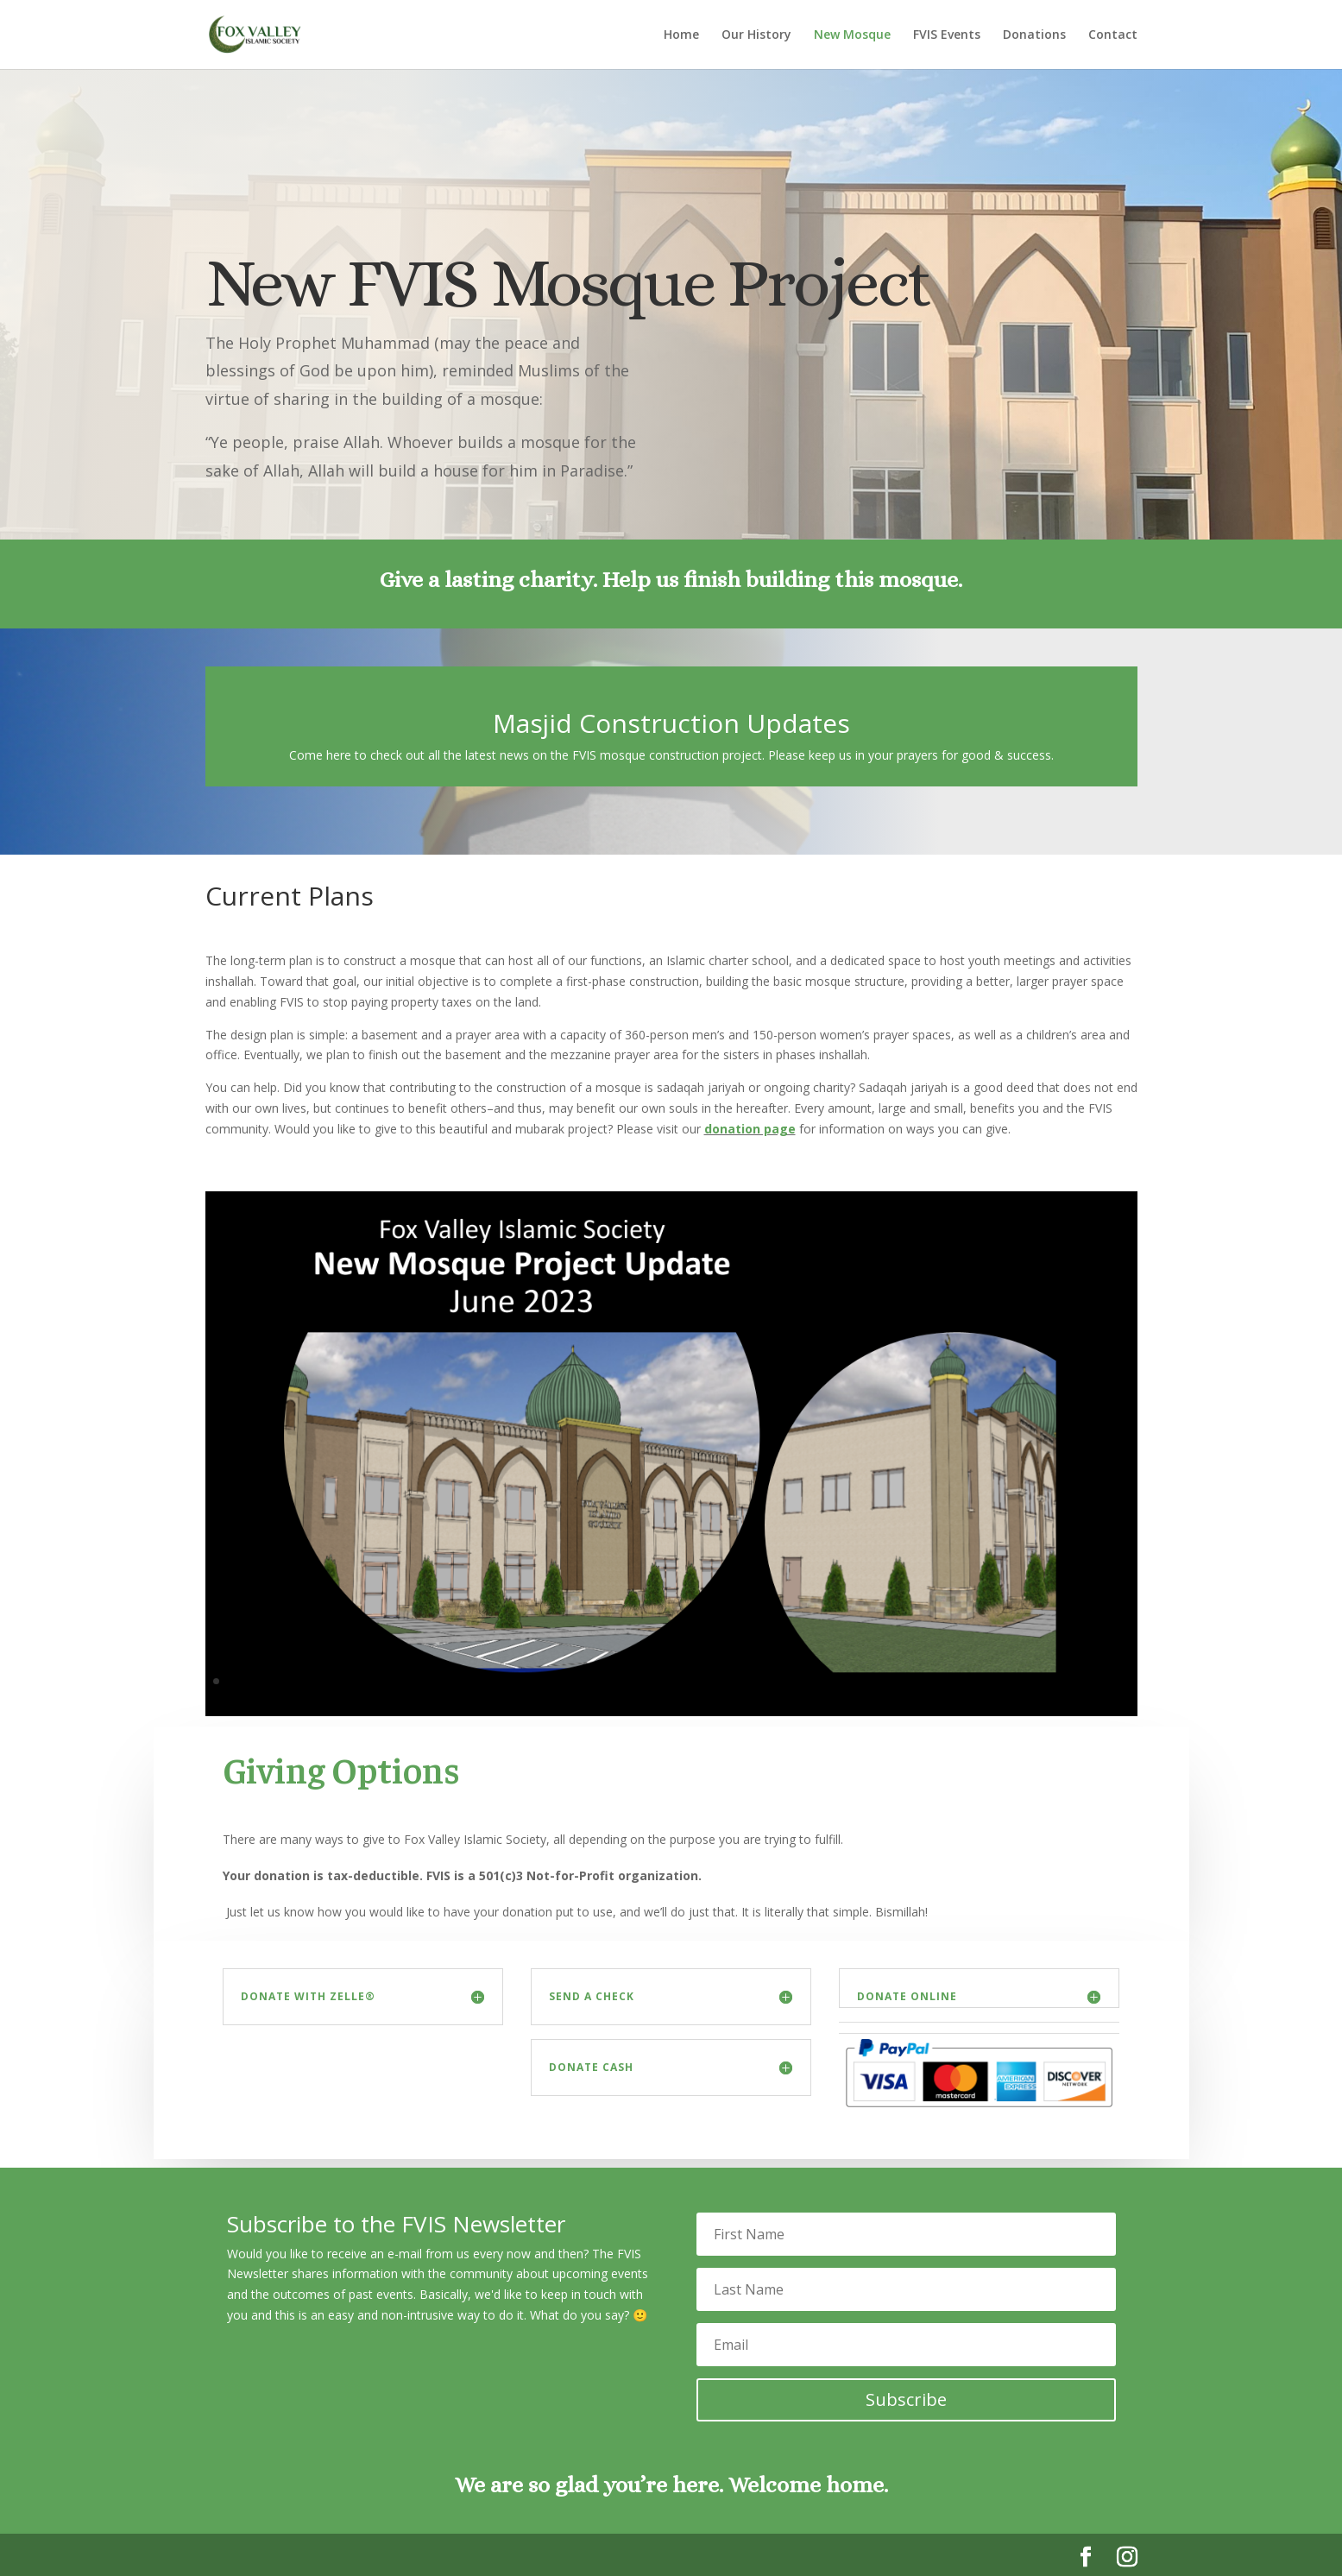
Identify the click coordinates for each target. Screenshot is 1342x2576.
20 (495, 1681)
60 (1082, 1681)
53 (979, 1681)
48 (906, 1681)
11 (363, 1681)
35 (715, 1681)
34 (700, 1681)
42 (818, 1681)
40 (788, 1681)
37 (744, 1681)
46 (876, 1681)
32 (671, 1681)
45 (862, 1681)
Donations (1034, 35)
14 (407, 1681)
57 (1038, 1681)
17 (451, 1681)
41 (803, 1681)
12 (378, 1681)
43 (832, 1681)
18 (466, 1681)
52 (964, 1681)
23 (539, 1681)
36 (730, 1681)
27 (598, 1681)
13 (392, 1681)
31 (656, 1681)
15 (422, 1681)
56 (1023, 1681)
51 (950, 1681)
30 (642, 1681)
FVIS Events (946, 35)
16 (436, 1681)
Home (681, 35)
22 (524, 1681)
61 (1096, 1681)
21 (510, 1681)
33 (686, 1681)
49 (920, 1681)
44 (847, 1681)
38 (759, 1681)
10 (348, 1681)
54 (994, 1681)
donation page (750, 1129)
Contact (1112, 35)
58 (1052, 1681)
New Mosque (852, 35)
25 (568, 1681)
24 (554, 1681)
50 (935, 1681)
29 (627, 1681)
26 (583, 1681)
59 (1067, 1681)
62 (1111, 1681)
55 (1008, 1681)
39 (774, 1681)
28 (612, 1681)
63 (1126, 1681)
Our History (756, 35)
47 (891, 1681)
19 (480, 1681)
